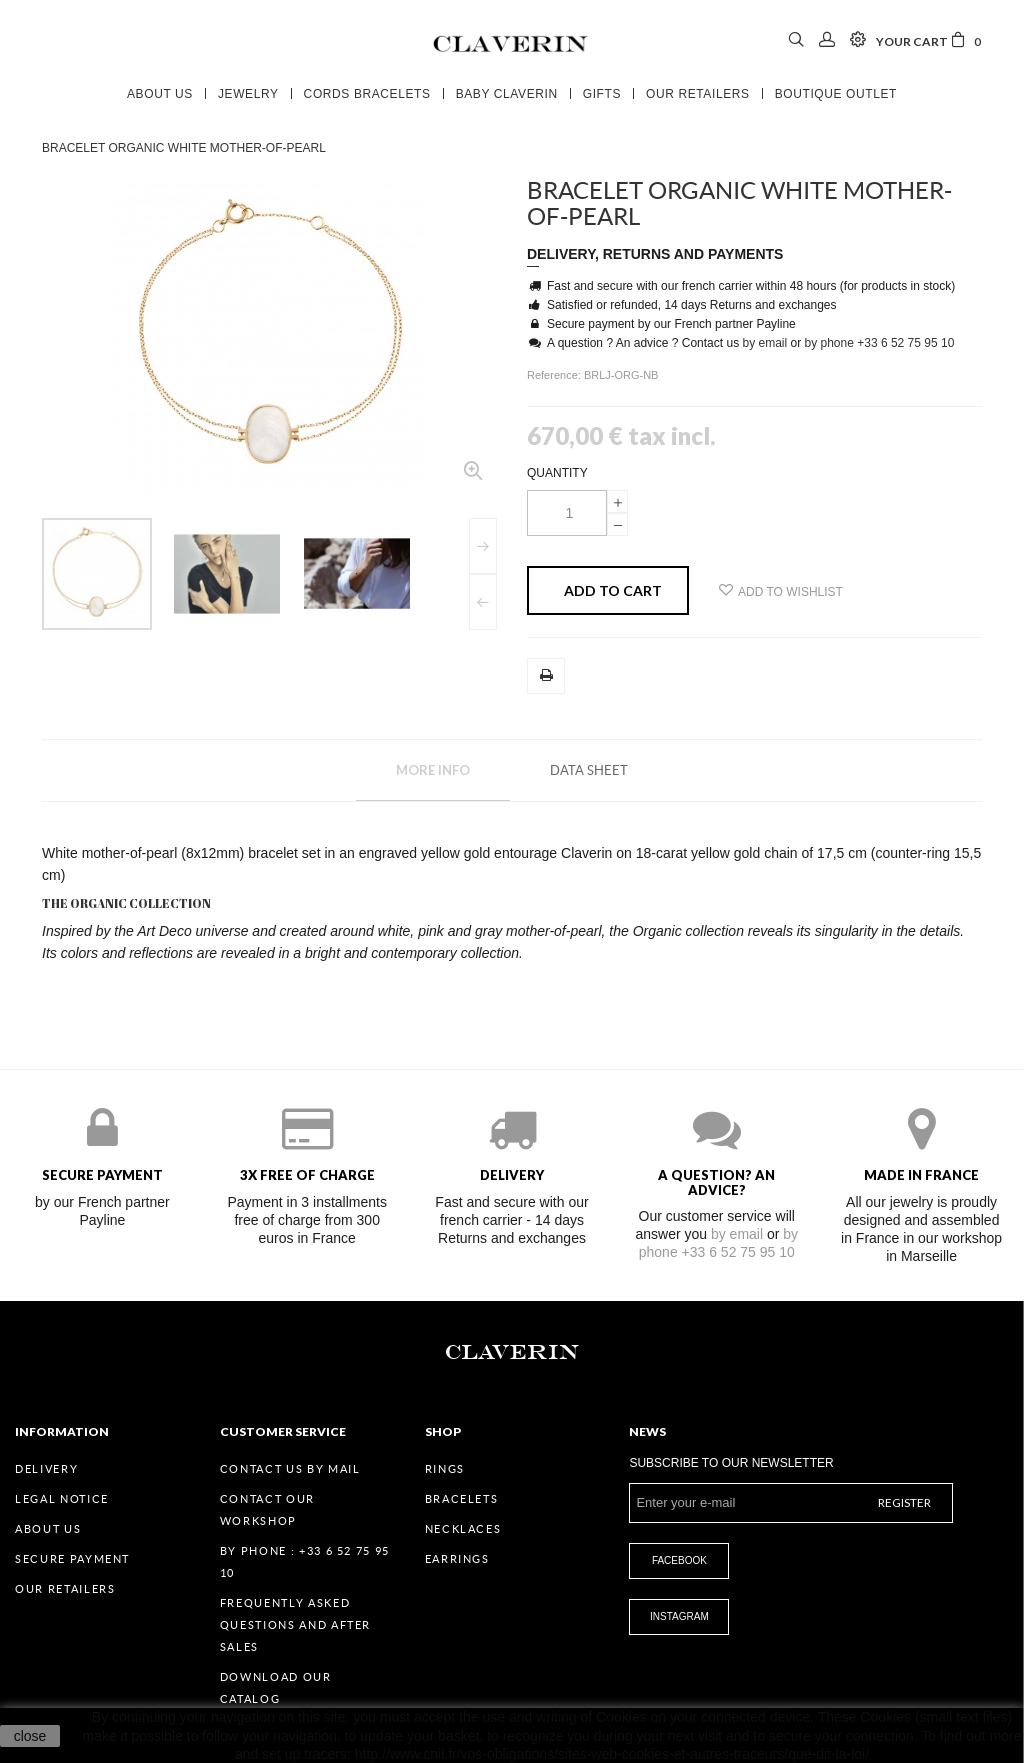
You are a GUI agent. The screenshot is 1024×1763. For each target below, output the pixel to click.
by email (764, 343)
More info (433, 770)
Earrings (457, 1559)
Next (483, 546)
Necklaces (463, 1529)
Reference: (555, 375)
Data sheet (589, 770)
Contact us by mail (290, 1469)
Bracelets (462, 1499)
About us (48, 1529)
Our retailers (65, 1589)
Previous (483, 602)
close (30, 1736)
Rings (445, 1469)
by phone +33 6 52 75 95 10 (880, 343)
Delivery (46, 1469)
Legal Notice (62, 1499)
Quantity (557, 473)
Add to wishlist (781, 591)
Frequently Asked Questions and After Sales (295, 1625)
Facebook (679, 1560)
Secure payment (72, 1559)
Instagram (679, 1616)
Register (904, 1502)
